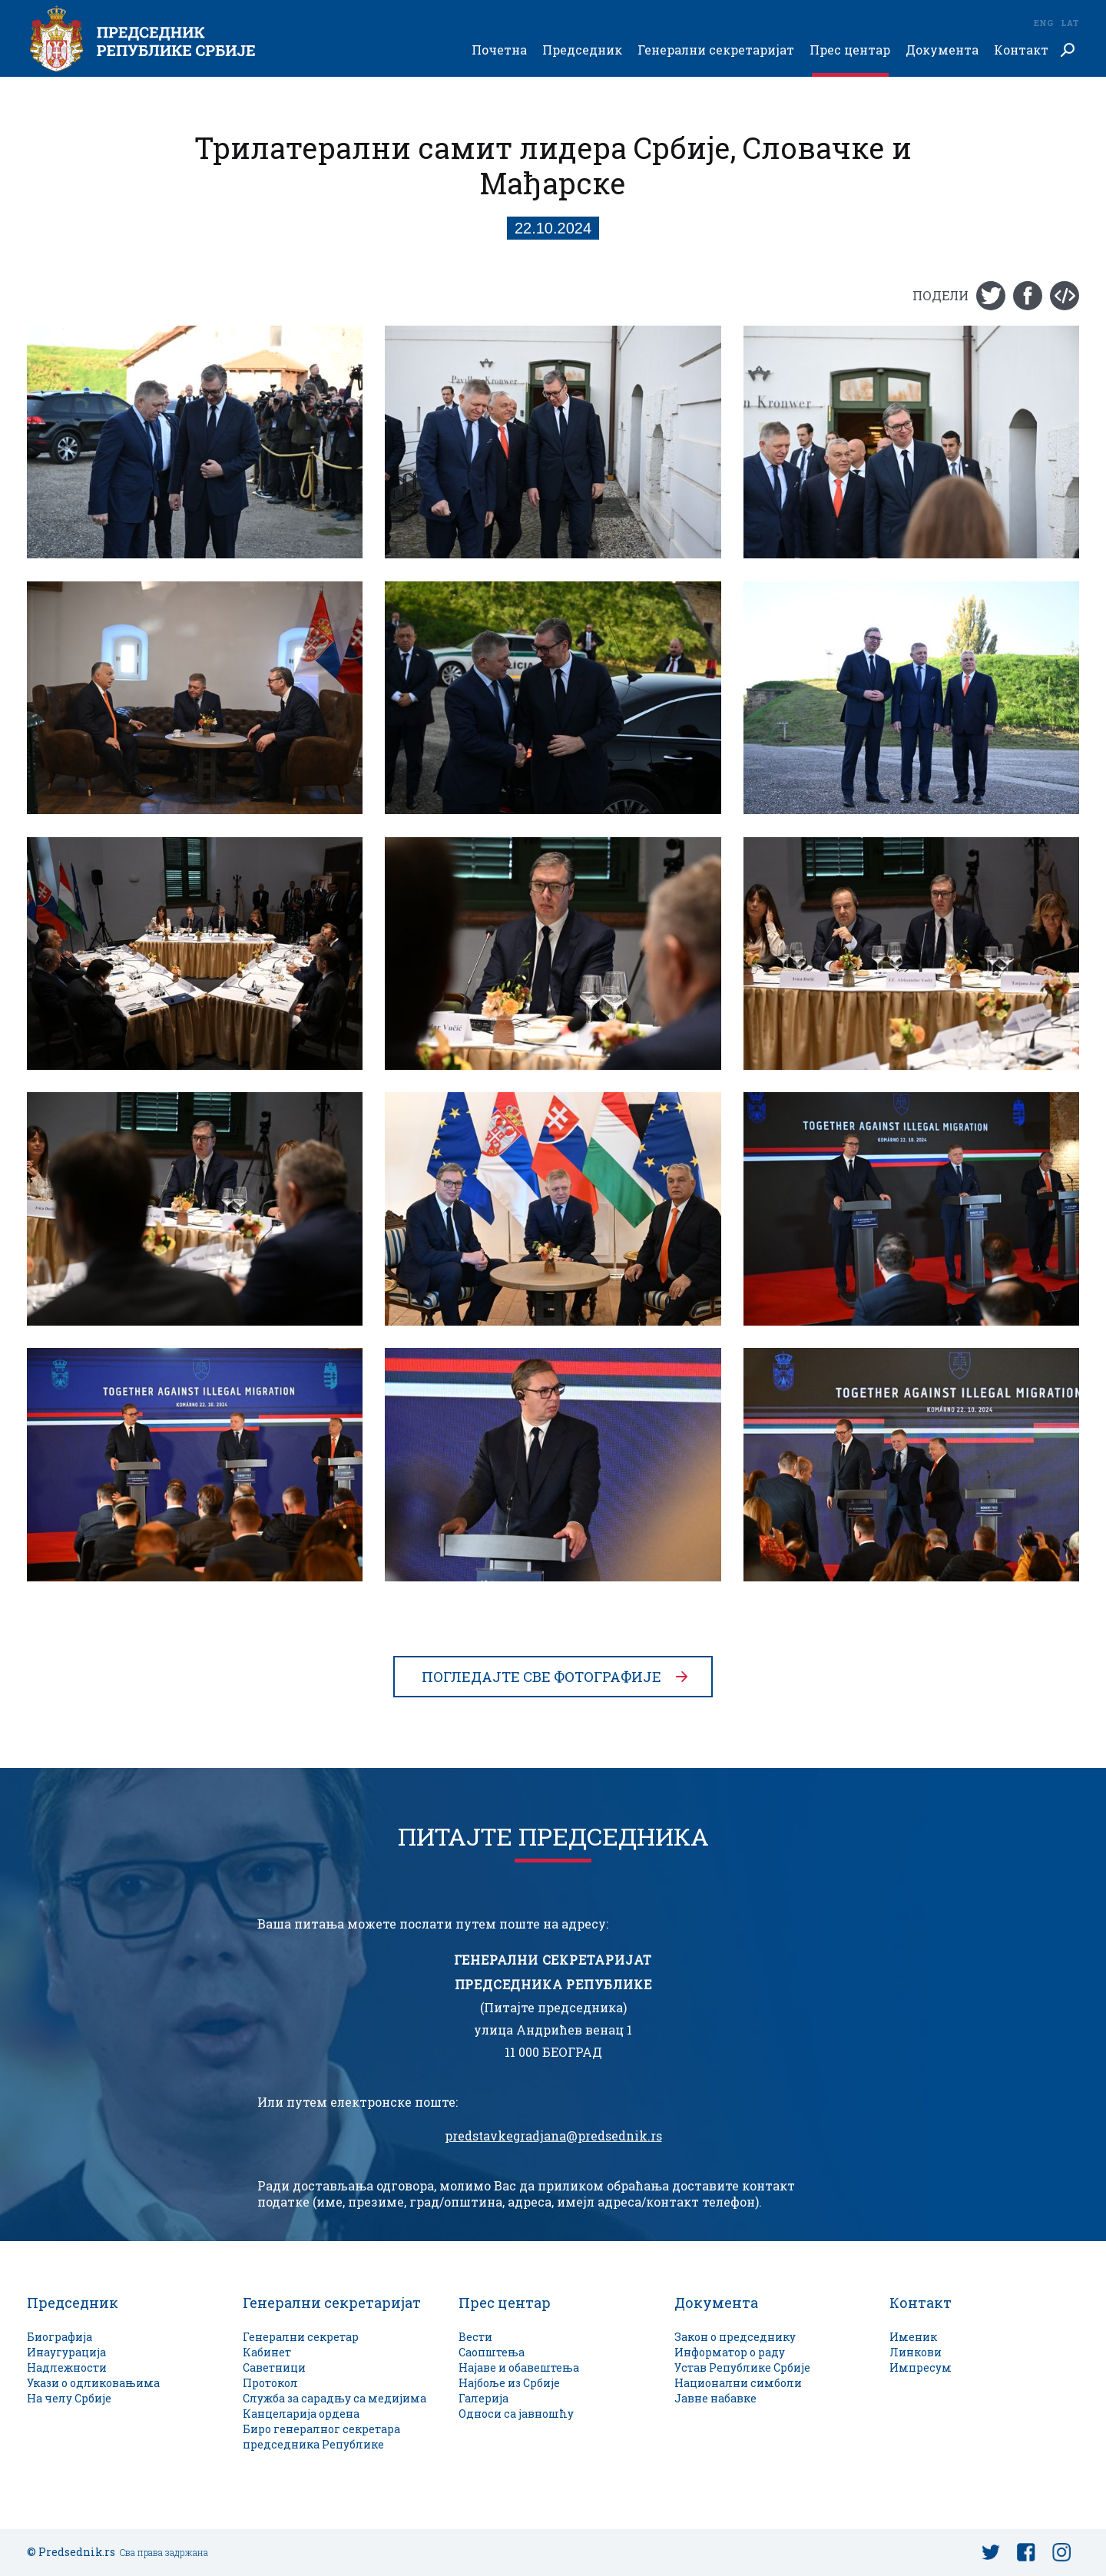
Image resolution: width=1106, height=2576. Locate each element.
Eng (1043, 22)
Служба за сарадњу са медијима (334, 2398)
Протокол (270, 2383)
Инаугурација (66, 2352)
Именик (913, 2336)
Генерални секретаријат (715, 50)
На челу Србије (69, 2398)
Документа (942, 50)
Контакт (1021, 50)
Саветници (274, 2367)
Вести (475, 2336)
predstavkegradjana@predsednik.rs (553, 2135)
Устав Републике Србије (742, 2367)
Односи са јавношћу (516, 2413)
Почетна (499, 50)
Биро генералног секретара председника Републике (321, 2437)
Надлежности (67, 2367)
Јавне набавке (715, 2398)
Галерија (483, 2398)
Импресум (920, 2367)
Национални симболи (738, 2383)
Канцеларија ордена (301, 2413)
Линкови (915, 2352)
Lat (1070, 22)
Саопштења (492, 2352)
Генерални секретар (301, 2336)
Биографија (59, 2336)
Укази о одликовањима (93, 2383)
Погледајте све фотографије (541, 1676)
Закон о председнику (735, 2336)
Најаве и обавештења (519, 2367)
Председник (582, 50)
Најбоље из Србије (509, 2383)
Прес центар (850, 50)
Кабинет (267, 2352)
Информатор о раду (729, 2352)
